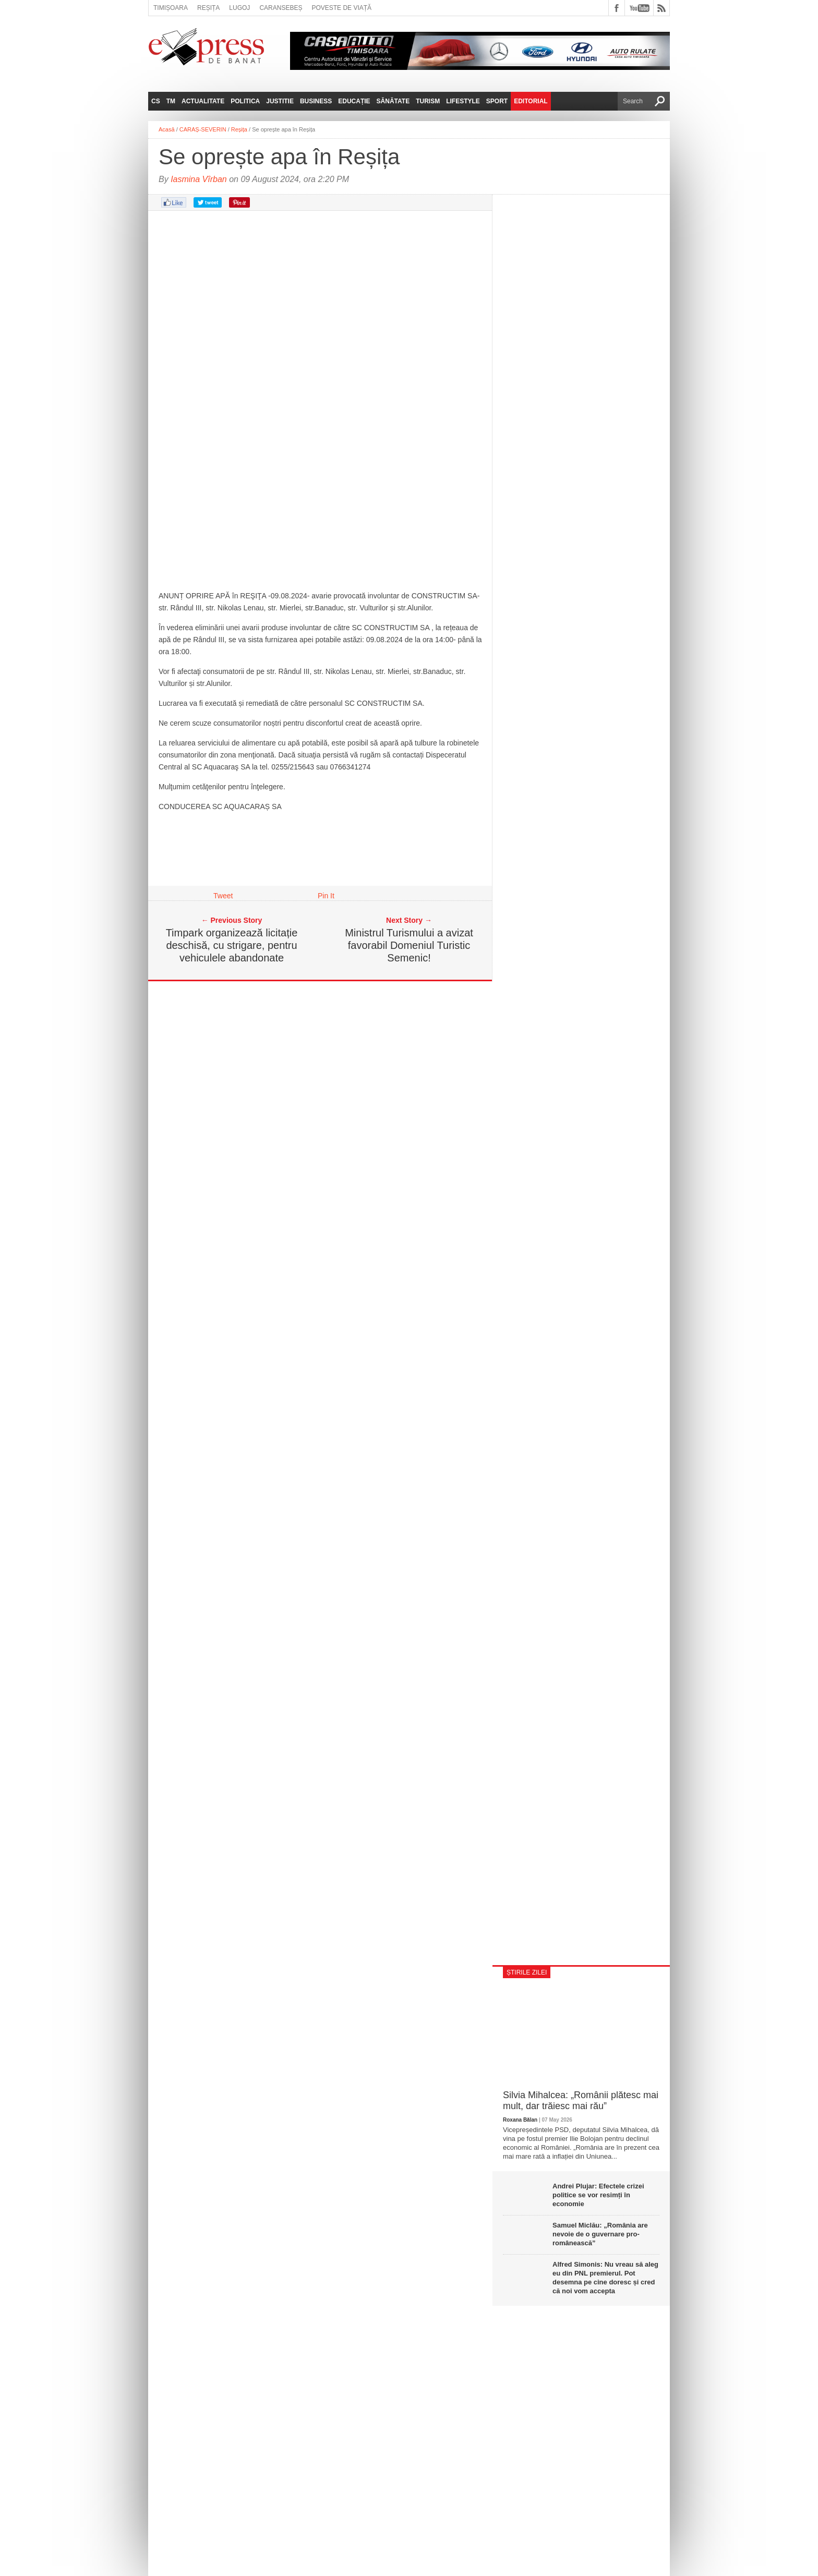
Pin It (326, 896)
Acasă (167, 129)
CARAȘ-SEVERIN (202, 129)
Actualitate (203, 101)
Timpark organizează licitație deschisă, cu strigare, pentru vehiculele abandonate (232, 945)
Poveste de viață (341, 7)
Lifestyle (463, 101)
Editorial (530, 101)
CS (155, 101)
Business (316, 101)
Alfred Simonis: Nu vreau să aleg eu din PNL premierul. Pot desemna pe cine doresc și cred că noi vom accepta (605, 2277)
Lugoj (239, 7)
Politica (245, 101)
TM (170, 101)
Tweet (223, 896)
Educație (354, 101)
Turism (428, 101)
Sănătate (393, 101)
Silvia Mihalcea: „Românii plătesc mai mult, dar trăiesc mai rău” (580, 2101)
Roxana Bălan (520, 2120)
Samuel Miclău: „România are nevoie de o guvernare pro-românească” (600, 2234)
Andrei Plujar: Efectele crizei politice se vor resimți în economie (598, 2195)
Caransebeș (280, 7)
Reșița (208, 7)
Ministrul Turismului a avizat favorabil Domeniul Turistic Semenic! (409, 945)
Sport (497, 101)
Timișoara (170, 7)
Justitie (280, 101)
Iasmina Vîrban (199, 179)
